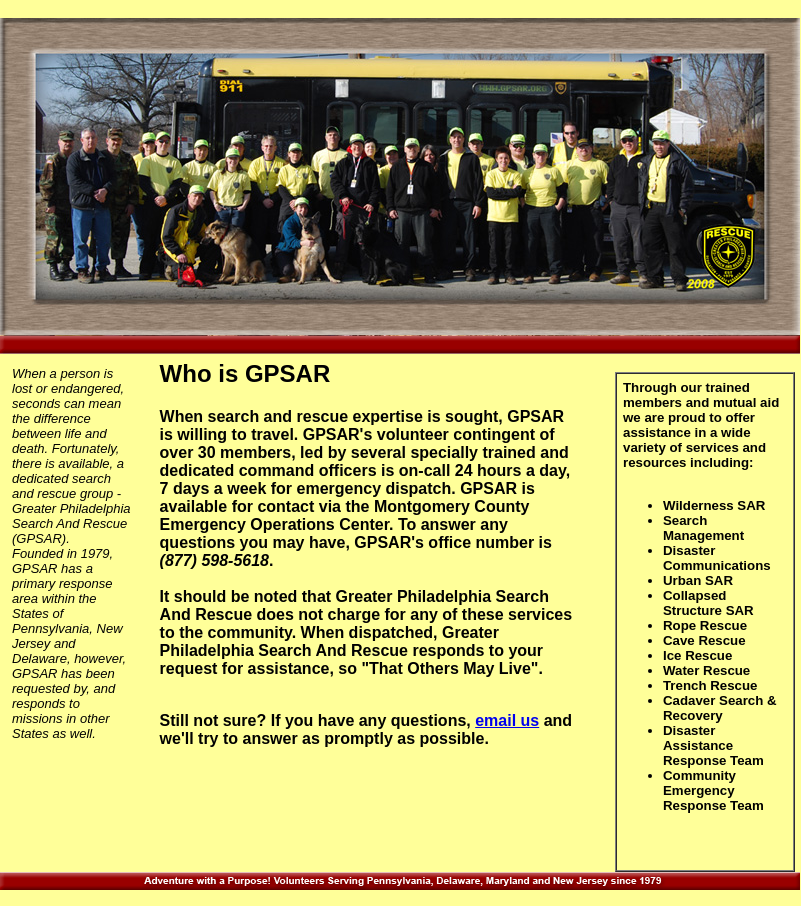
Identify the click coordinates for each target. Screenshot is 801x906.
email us (507, 720)
